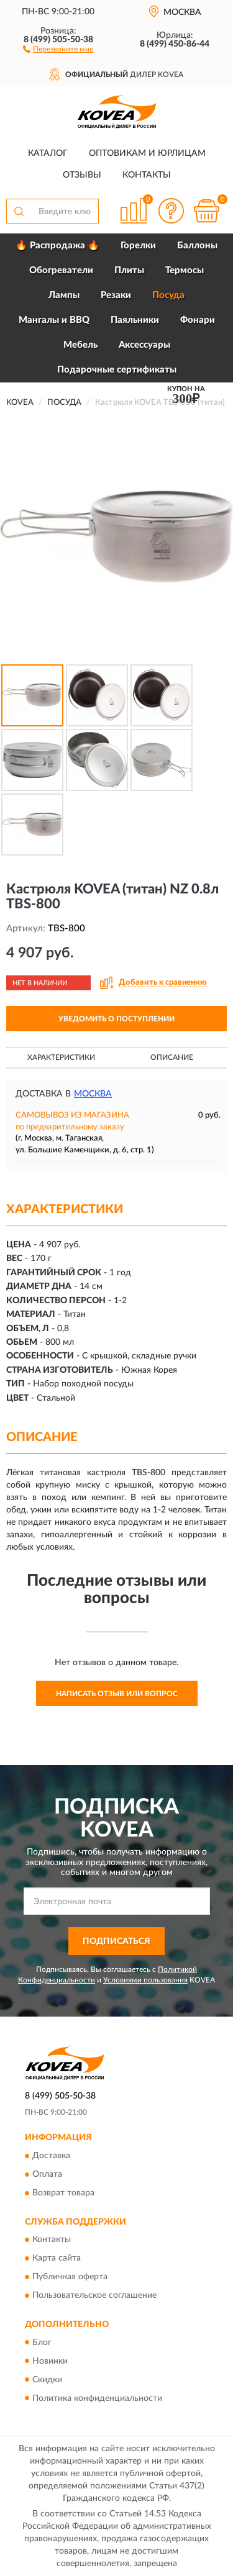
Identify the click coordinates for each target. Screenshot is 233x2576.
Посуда (168, 295)
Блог (42, 2342)
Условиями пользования (145, 1980)
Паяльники (135, 320)
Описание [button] (171, 1057)
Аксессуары (144, 345)
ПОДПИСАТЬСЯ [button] (116, 1941)
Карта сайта (56, 2258)
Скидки (47, 2379)
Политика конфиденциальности (97, 2398)
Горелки (138, 245)
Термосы (184, 270)
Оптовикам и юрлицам (147, 153)
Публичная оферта (69, 2277)
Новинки (50, 2361)
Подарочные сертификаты (116, 369)
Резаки (116, 295)
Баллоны (197, 245)
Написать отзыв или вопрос (117, 1693)
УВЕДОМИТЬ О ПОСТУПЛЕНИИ (116, 1019)
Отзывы (82, 175)
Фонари (197, 320)
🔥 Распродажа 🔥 (57, 245)
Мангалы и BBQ (54, 320)
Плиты (129, 270)
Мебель (80, 345)
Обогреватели (61, 270)
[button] (58, 48)
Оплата (47, 2174)
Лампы (64, 295)
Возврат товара (63, 2193)
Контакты (146, 175)
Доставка (51, 2155)
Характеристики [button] (61, 1057)
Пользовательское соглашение (94, 2296)
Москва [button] (93, 1094)
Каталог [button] (48, 153)
